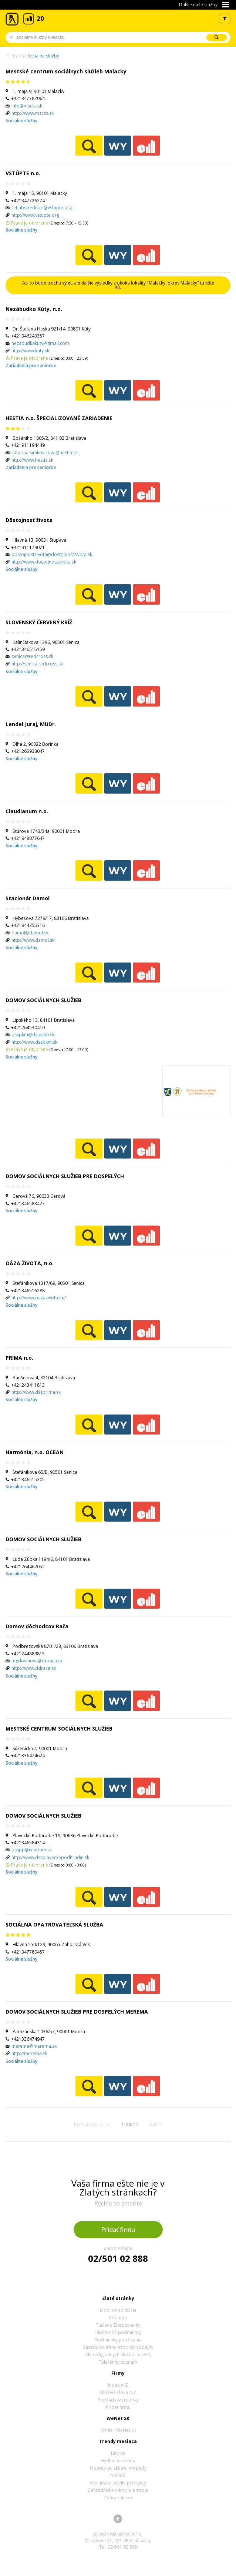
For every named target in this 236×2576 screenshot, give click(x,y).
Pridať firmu (118, 2230)
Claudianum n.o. (27, 811)
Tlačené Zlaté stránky (118, 2325)
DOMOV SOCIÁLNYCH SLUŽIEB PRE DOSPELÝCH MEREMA (77, 2011)
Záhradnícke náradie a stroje (118, 2490)
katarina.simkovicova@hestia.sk (44, 452)
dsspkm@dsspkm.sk (32, 1034)
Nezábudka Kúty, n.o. (34, 308)
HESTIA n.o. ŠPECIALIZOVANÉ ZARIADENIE (59, 418)
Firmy (12, 56)
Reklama (118, 2317)
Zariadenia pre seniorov (31, 365)
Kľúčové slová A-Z (118, 2392)
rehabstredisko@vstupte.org (41, 208)
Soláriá (118, 2475)
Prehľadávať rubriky (118, 2400)
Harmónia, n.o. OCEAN (35, 1452)
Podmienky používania (118, 2340)
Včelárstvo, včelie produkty (118, 2483)
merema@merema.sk (34, 2046)
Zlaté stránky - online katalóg (12, 19)
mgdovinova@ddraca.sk (37, 1661)
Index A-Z (118, 2385)
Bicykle (118, 2453)
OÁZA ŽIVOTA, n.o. (30, 1263)
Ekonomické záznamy (146, 146)
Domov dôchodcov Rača (37, 1626)
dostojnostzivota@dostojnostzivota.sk (51, 554)
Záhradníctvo (118, 2497)
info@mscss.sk (26, 106)
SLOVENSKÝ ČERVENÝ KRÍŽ (39, 622)
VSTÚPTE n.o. (23, 173)
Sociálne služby (43, 56)
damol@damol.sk (29, 933)
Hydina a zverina (118, 2460)
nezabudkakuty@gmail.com (40, 343)
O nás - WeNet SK (118, 2430)
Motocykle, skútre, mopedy (118, 2468)
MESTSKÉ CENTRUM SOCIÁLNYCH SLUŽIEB (59, 1728)
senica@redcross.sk (32, 656)
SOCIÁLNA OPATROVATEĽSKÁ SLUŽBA (54, 1924)
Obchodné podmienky (118, 2332)
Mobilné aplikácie (118, 2310)
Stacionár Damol (28, 898)
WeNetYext (117, 146)
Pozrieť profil (88, 146)
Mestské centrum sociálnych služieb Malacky (66, 71)
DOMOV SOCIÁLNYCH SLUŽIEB (43, 1000)
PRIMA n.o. (19, 1357)
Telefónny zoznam (118, 2362)
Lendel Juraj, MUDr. (31, 724)
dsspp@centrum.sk (31, 1850)
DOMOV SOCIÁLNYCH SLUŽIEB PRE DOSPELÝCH (65, 1176)
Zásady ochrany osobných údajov (118, 2347)
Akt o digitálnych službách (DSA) (118, 2354)
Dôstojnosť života (29, 519)
